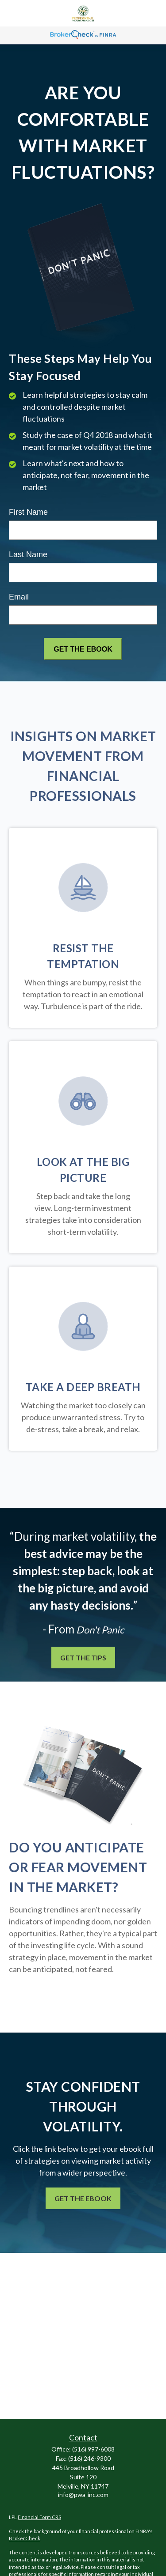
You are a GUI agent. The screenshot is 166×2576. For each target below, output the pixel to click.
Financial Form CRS (39, 2517)
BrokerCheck (24, 2538)
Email (19, 596)
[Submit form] (83, 649)
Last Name (28, 554)
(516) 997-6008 (93, 2449)
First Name (28, 512)
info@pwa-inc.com (83, 2494)
